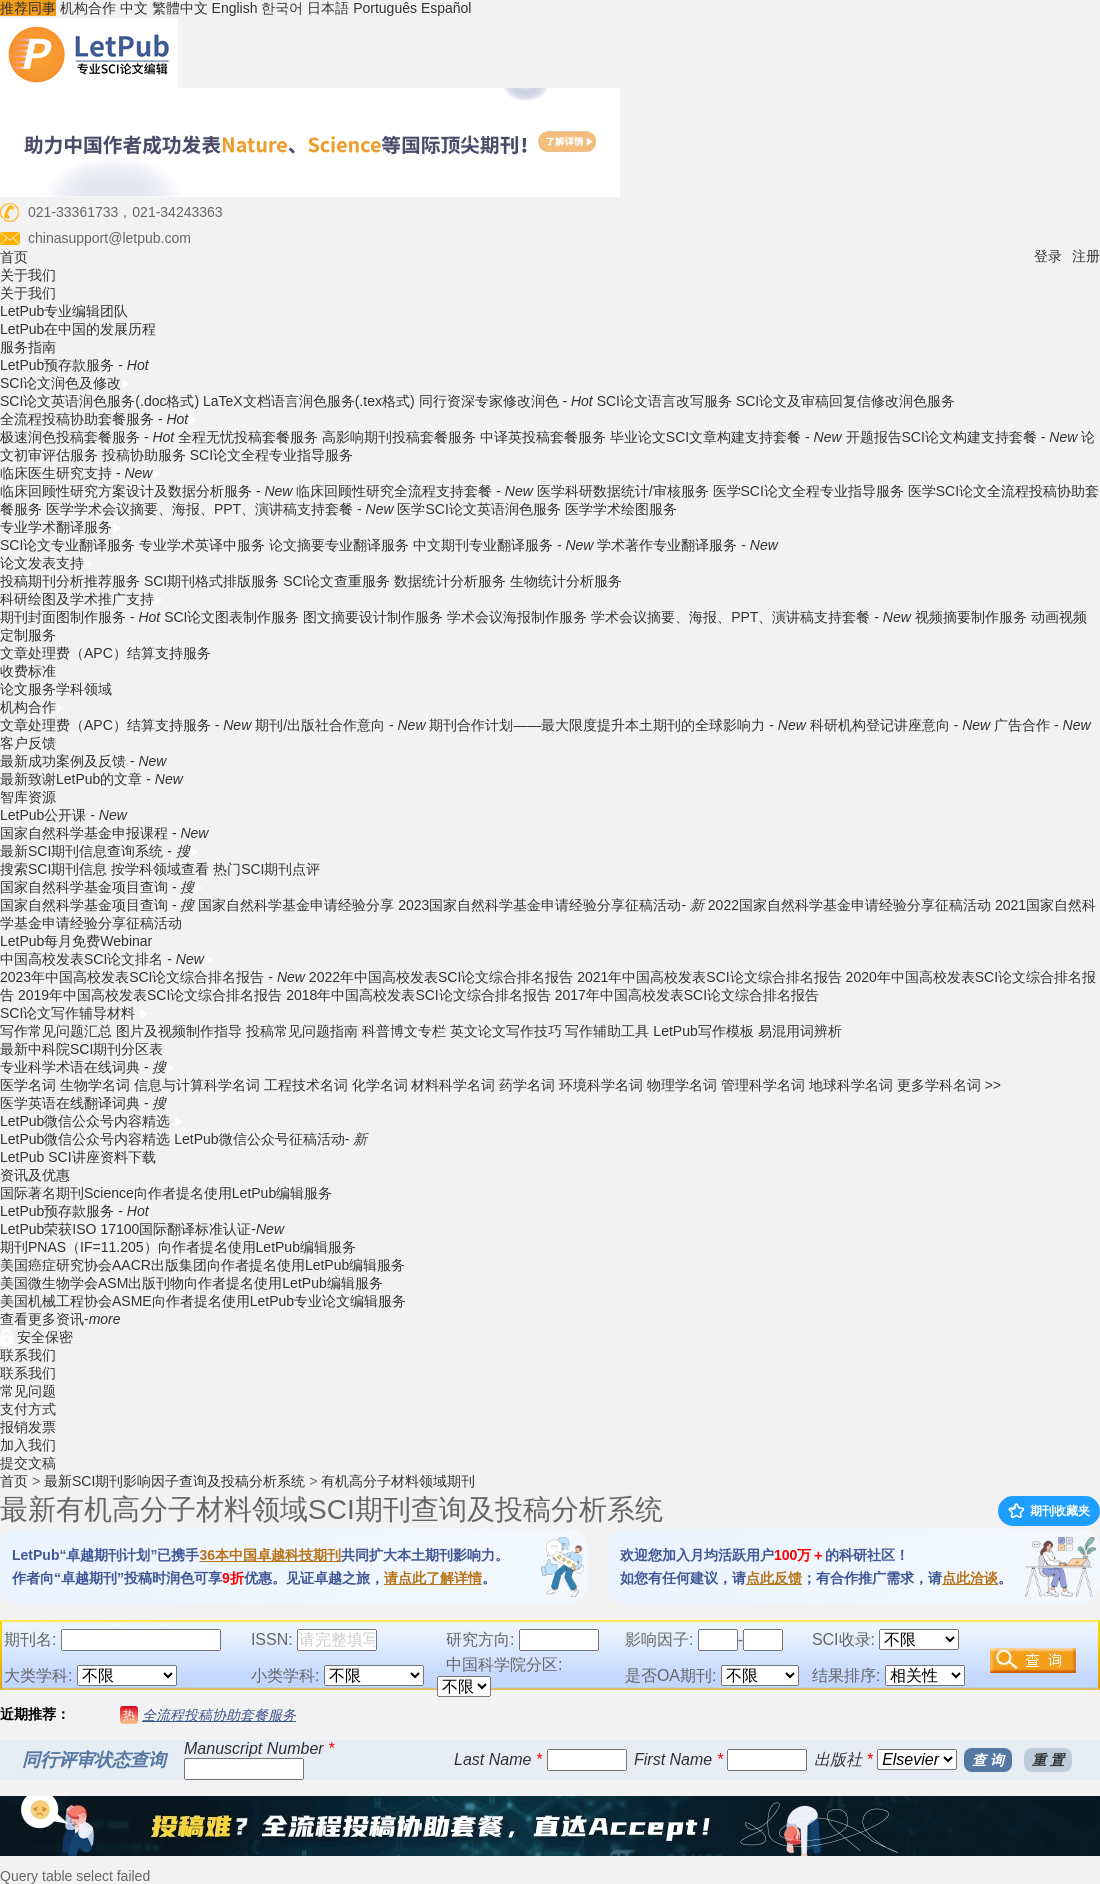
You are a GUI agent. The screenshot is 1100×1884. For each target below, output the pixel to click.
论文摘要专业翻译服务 (339, 545)
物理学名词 (682, 1085)
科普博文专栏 (404, 1031)
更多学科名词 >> (949, 1085)
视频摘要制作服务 (971, 617)
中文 (134, 8)
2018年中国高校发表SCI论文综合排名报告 (418, 995)
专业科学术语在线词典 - (88, 1067)
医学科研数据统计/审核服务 (623, 491)
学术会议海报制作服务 (517, 617)
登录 (1048, 256)
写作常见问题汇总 (56, 1031)
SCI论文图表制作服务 (231, 617)
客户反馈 (28, 743)
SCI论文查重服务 (338, 581)
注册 (1086, 256)
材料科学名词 (453, 1085)
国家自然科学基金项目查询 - (102, 887)
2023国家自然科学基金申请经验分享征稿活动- (551, 905)
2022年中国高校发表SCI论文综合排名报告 (441, 977)
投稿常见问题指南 (302, 1031)
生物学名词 (95, 1085)
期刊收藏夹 (1049, 1511)
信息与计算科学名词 (197, 1085)
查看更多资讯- (60, 1319)
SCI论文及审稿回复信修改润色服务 (845, 401)
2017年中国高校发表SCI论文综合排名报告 (687, 995)
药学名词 (527, 1085)
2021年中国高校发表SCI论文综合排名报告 (709, 977)
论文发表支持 (47, 563)
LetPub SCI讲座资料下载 (78, 1157)
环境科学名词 (601, 1085)
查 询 (988, 1760)
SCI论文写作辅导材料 (74, 1013)
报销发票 (28, 1427)
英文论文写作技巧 (506, 1031)
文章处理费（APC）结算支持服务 (105, 653)
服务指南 (28, 347)
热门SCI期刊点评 (266, 869)
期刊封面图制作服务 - (80, 617)
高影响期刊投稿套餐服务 (399, 437)
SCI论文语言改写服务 (664, 401)
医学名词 (28, 1085)
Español (446, 8)
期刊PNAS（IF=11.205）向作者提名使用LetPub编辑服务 (178, 1247)
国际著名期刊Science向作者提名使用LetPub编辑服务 (166, 1193)
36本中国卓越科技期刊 (270, 1555)
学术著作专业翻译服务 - (687, 545)
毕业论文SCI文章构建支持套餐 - (726, 437)
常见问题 (28, 1391)
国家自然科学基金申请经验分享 (296, 905)
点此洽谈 (970, 1578)
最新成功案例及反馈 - (83, 761)
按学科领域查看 (160, 869)
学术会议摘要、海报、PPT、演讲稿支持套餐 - (751, 617)
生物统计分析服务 (566, 581)
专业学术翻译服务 (61, 527)
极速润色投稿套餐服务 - (87, 437)
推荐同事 (28, 8)
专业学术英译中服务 (202, 545)
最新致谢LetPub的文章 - (91, 779)
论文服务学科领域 (56, 689)
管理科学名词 (763, 1085)
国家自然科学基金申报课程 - (104, 833)
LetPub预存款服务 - (74, 365)
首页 (14, 257)
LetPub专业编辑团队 (64, 311)
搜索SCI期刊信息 (53, 869)
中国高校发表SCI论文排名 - (107, 959)
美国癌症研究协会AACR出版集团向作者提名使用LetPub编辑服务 (202, 1265)
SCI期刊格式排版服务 (211, 581)
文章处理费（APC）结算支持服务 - (125, 725)
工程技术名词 (306, 1085)
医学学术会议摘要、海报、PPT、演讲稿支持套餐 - (220, 509)
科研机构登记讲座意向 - (900, 725)
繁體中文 (180, 8)
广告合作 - (1042, 725)
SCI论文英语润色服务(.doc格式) (99, 401)
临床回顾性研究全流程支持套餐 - (414, 491)
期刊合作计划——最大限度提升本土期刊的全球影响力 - (617, 725)
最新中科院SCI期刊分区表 (81, 1049)
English (235, 8)
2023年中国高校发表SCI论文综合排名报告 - (152, 977)
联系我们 (28, 1355)
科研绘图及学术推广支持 (82, 599)
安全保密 (36, 1337)
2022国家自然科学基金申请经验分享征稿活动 (849, 905)
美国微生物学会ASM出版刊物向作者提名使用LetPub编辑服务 (191, 1283)
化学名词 (380, 1085)
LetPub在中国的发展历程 (78, 329)
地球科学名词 (851, 1085)
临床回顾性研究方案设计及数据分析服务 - (146, 491)
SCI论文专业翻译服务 (67, 545)
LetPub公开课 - (63, 815)
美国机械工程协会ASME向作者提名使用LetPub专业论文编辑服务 (203, 1301)
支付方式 (28, 1409)
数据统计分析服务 (450, 581)
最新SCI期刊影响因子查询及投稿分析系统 (174, 1481)
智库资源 (28, 797)
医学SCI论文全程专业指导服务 (808, 491)
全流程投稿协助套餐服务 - (99, 419)
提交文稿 (28, 1463)
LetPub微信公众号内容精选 (92, 1121)
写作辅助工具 (607, 1031)
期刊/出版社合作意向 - (340, 725)
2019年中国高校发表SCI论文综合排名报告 (150, 995)
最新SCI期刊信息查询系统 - (100, 851)
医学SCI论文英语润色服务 (478, 509)
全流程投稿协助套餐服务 (219, 1715)
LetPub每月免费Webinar (76, 941)
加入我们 (28, 1445)
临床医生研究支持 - (81, 473)
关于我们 (28, 275)
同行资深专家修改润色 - (506, 401)
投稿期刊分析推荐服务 (72, 581)
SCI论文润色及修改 (65, 383)
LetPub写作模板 (703, 1031)
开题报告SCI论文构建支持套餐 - (962, 437)
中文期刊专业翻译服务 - (503, 545)
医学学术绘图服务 (621, 509)
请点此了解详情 (433, 1578)
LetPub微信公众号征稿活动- (270, 1139)
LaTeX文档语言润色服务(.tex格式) (309, 401)
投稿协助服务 (144, 455)
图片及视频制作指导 (179, 1031)
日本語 (328, 8)
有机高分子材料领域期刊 (398, 1481)
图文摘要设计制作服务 (373, 617)
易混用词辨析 (800, 1031)
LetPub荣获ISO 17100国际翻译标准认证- (142, 1229)
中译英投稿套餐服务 (543, 437)
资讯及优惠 (35, 1175)
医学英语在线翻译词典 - (83, 1103)
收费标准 (28, 671)
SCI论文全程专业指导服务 (271, 455)
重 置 (1048, 1760)
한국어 (282, 8)
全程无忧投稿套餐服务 (248, 437)
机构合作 (88, 8)
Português (385, 8)
